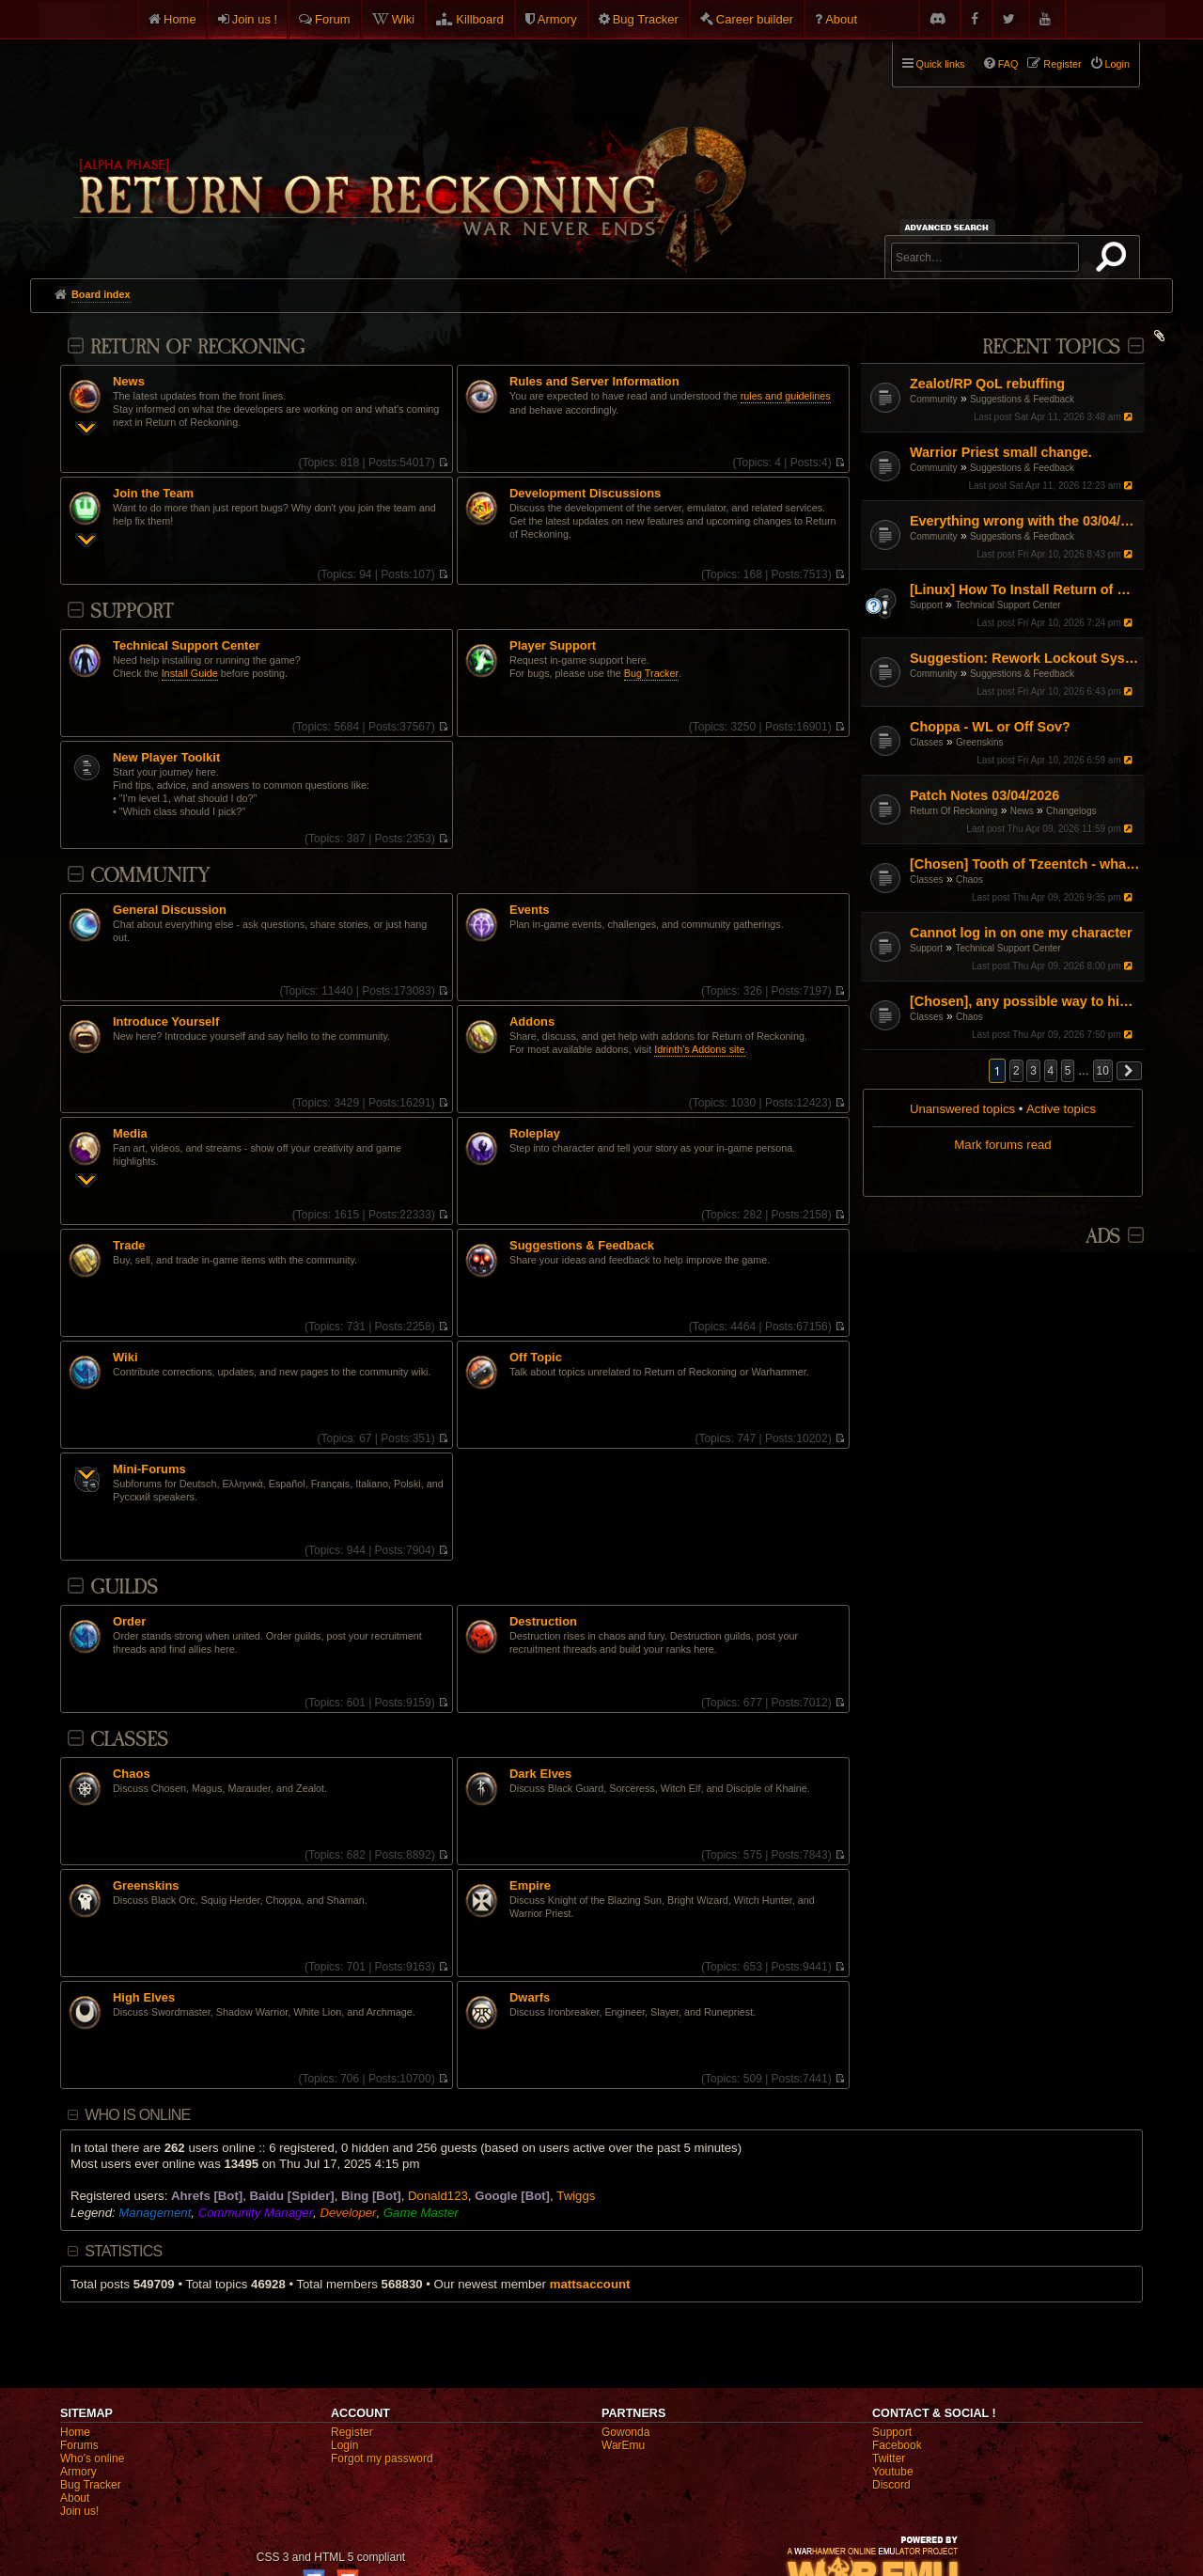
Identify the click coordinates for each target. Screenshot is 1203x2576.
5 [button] (1068, 1070)
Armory (557, 19)
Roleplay (534, 1133)
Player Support (552, 645)
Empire (530, 1886)
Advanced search (949, 227)
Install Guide (190, 673)
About (841, 19)
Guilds (124, 1587)
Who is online (137, 2115)
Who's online (92, 2458)
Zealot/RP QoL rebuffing (987, 383)
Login (344, 2445)
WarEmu (623, 2445)
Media (130, 1133)
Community (934, 399)
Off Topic (535, 1357)
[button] (1130, 1070)
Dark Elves (540, 1774)
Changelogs (1071, 811)
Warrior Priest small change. (1001, 452)
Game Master (421, 2213)
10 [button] (1103, 1070)
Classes (927, 742)
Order (129, 1621)
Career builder (754, 19)
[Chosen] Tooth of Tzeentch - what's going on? (1025, 864)
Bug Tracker (646, 19)
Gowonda (625, 2432)
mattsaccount (590, 2284)
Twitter (888, 2458)
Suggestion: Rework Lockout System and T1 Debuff (1025, 658)
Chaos (969, 879)
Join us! (79, 2511)
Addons (532, 1022)
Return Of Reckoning (953, 811)
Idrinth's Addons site (699, 1049)
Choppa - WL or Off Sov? (990, 726)
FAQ (1008, 64)
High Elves (144, 1997)
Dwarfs (529, 1997)
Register (352, 2432)
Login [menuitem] (1117, 64)
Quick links (940, 64)
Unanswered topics (962, 1109)
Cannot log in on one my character (1021, 932)
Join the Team (153, 493)
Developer (348, 2213)
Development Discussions (585, 493)
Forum (333, 19)
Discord (891, 2484)
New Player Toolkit (166, 757)
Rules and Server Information (594, 381)
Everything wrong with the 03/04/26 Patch (1025, 520)
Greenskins (980, 742)
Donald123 (438, 2196)
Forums (79, 2445)
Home (180, 19)
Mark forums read (1002, 1145)
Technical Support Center (1007, 605)
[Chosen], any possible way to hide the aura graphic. (1025, 1001)
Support (926, 605)
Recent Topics (1051, 347)
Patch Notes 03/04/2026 (984, 795)
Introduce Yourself (166, 1022)
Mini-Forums (149, 1469)
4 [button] (1051, 1070)
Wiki (403, 19)
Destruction (543, 1621)
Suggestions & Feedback (1022, 399)
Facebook (897, 2445)
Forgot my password (382, 2458)
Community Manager (255, 2213)
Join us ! (254, 19)
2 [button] (1016, 1070)
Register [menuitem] (1062, 64)
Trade (129, 1245)
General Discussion (170, 910)
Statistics (123, 2251)
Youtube (893, 2471)
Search (1114, 260)
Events (529, 910)
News (1022, 811)
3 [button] (1033, 1070)
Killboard (480, 19)
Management (154, 2213)
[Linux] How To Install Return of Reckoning (1025, 589)
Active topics (1061, 1109)
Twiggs (575, 2196)
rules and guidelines (786, 395)
